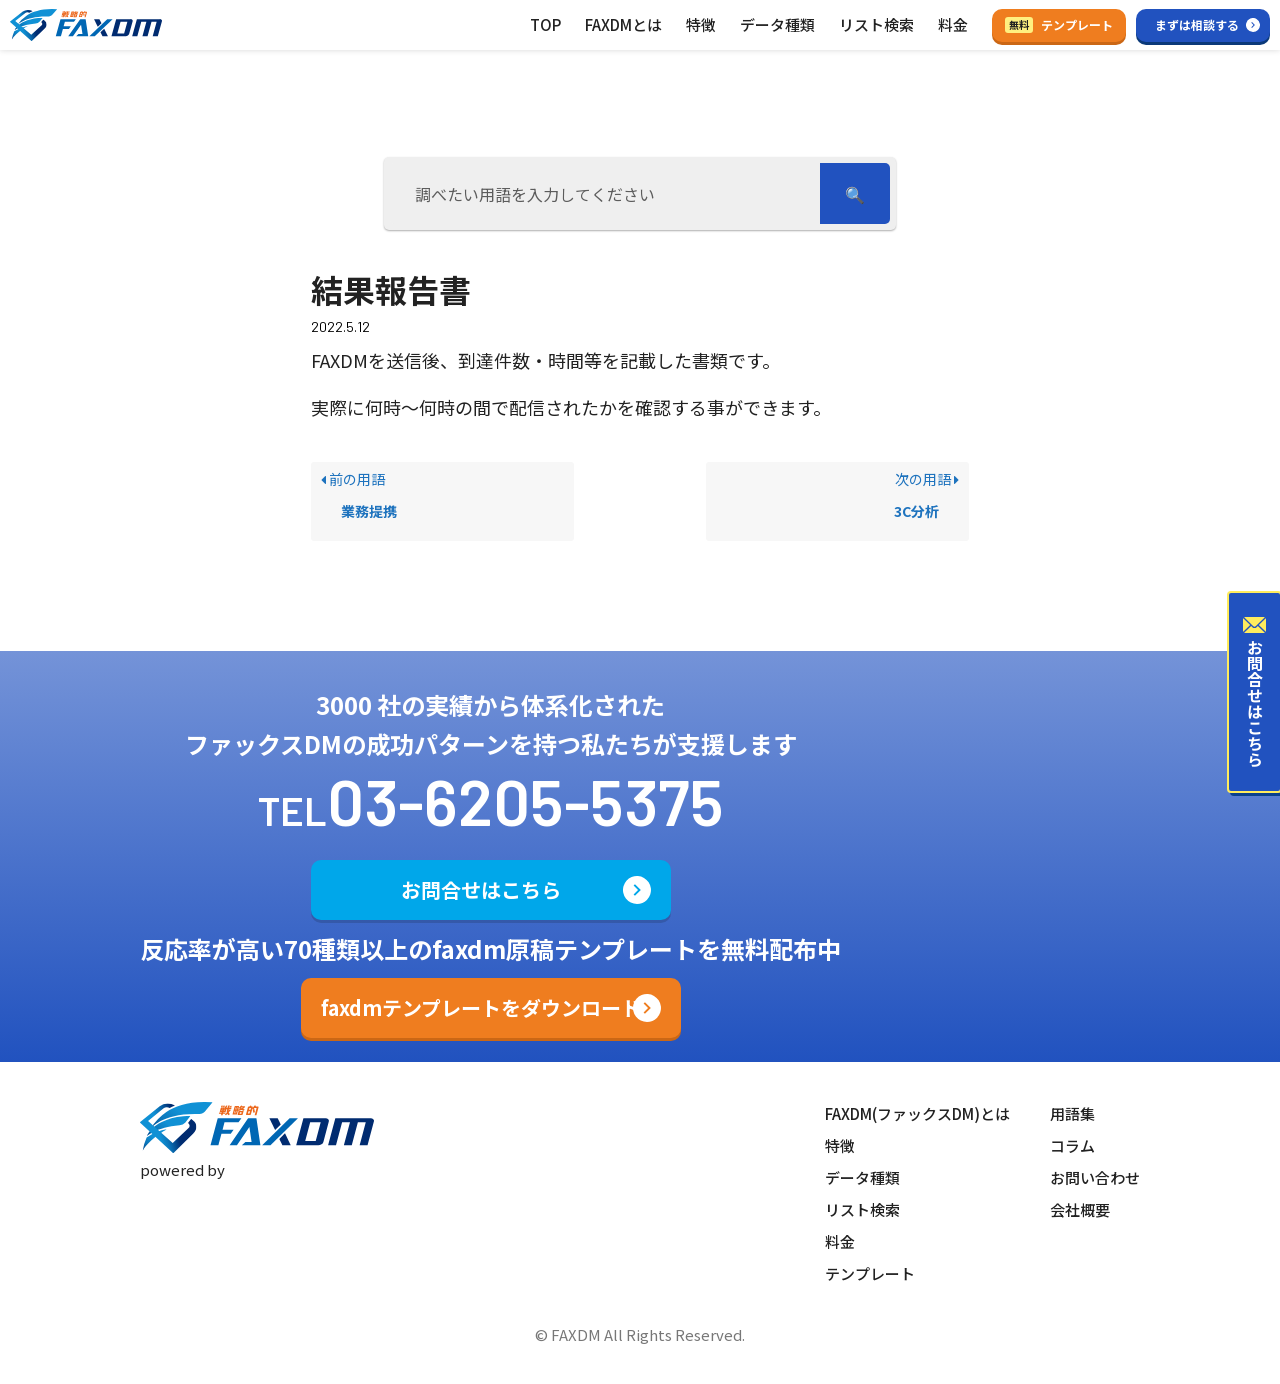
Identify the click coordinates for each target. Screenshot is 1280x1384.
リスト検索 (876, 24)
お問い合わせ (1095, 1177)
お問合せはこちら (481, 889)
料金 (953, 24)
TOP (545, 24)
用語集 (1072, 1113)
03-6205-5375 (525, 800)
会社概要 (1080, 1209)
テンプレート (1059, 24)
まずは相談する (1197, 24)
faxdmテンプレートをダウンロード (481, 1007)
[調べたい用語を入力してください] (605, 193)
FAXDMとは (623, 24)
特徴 (701, 24)
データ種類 (777, 24)
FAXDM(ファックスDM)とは (917, 1113)
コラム (1072, 1145)
